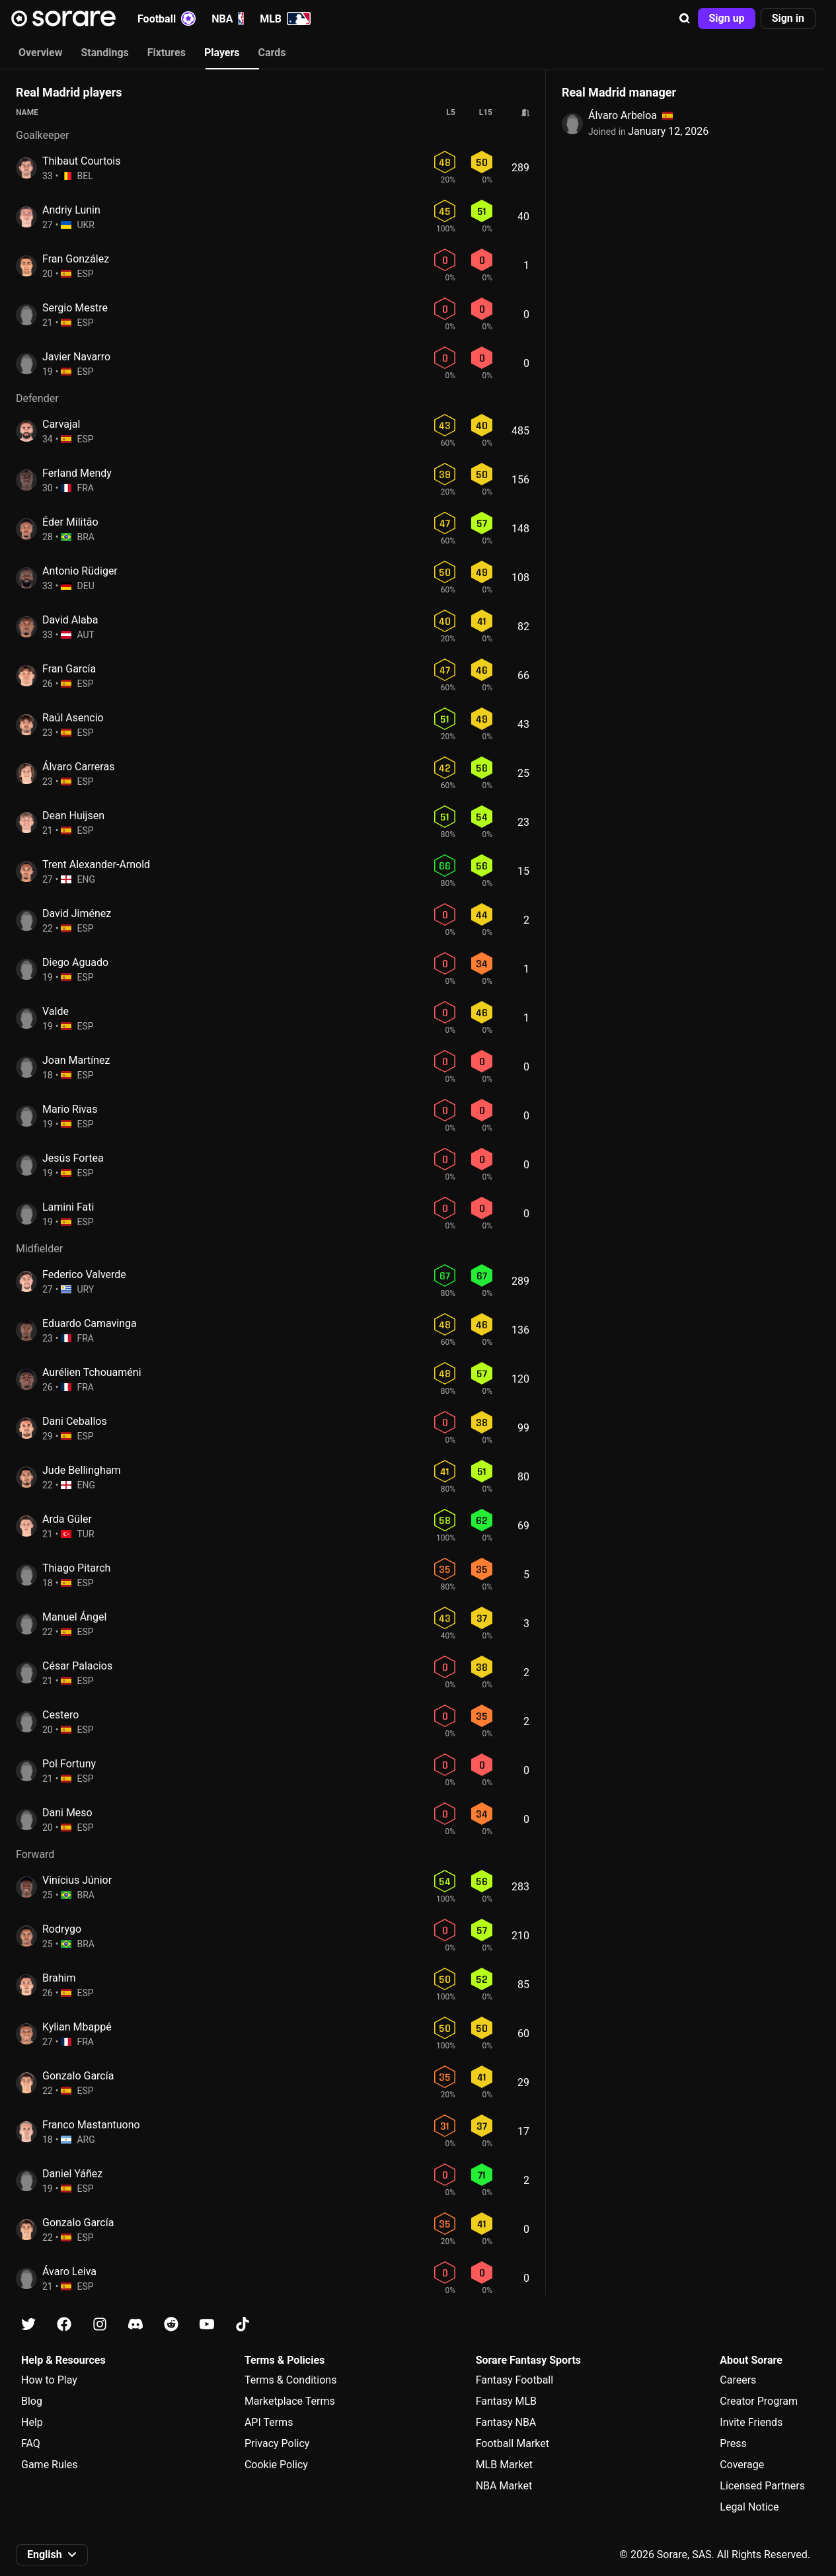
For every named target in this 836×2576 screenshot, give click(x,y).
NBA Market (504, 2485)
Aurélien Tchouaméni (91, 1372)
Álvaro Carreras (78, 766)
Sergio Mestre (75, 308)
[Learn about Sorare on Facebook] (64, 2324)
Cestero (60, 1715)
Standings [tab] (104, 52)
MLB (285, 18)
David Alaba (70, 620)
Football (166, 18)
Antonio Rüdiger (80, 571)
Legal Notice (749, 2507)
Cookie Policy (276, 2464)
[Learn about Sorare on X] (28, 2324)
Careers (738, 2380)
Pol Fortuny (69, 1763)
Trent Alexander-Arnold (96, 864)
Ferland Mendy (77, 473)
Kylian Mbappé (77, 2027)
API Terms (269, 2422)
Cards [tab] (272, 52)
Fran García (69, 669)
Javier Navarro (76, 356)
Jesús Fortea (73, 1158)
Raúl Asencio (73, 717)
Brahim (59, 1978)
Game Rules (49, 2464)
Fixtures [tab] (166, 52)
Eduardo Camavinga (89, 1323)
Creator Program (759, 2401)
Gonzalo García (78, 2076)
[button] (684, 18)
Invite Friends (751, 2422)
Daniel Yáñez (72, 2173)
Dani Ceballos (74, 1421)
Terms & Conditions (291, 2380)
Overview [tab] (40, 52)
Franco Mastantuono (91, 2124)
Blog (31, 2401)
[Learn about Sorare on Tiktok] (242, 2324)
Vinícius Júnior (77, 1880)
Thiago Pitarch (76, 1568)
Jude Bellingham (81, 1470)
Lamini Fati (68, 1207)
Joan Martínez (76, 1060)
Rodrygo (61, 1929)
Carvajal (61, 424)
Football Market (512, 2443)
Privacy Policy (277, 2443)
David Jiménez (76, 913)
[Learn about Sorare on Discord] (135, 2324)
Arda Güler (67, 1519)
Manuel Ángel (74, 1617)
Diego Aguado (75, 962)
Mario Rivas (69, 1109)
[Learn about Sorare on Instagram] (99, 2324)
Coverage (742, 2464)
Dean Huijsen (73, 815)
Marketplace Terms (290, 2401)
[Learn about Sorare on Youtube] (206, 2324)
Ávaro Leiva (69, 2271)
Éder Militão (70, 522)
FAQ (30, 2443)
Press (733, 2443)
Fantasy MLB (506, 2401)
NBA (227, 18)
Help (32, 2422)
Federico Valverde (84, 1274)
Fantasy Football (514, 2380)
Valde (55, 1011)
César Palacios (77, 1666)
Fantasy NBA (506, 2422)
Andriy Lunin (71, 210)
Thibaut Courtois (81, 161)
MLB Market (504, 2464)
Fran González (75, 259)
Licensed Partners (762, 2485)
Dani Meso (67, 1812)
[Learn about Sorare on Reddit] (171, 2324)
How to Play (49, 2380)
